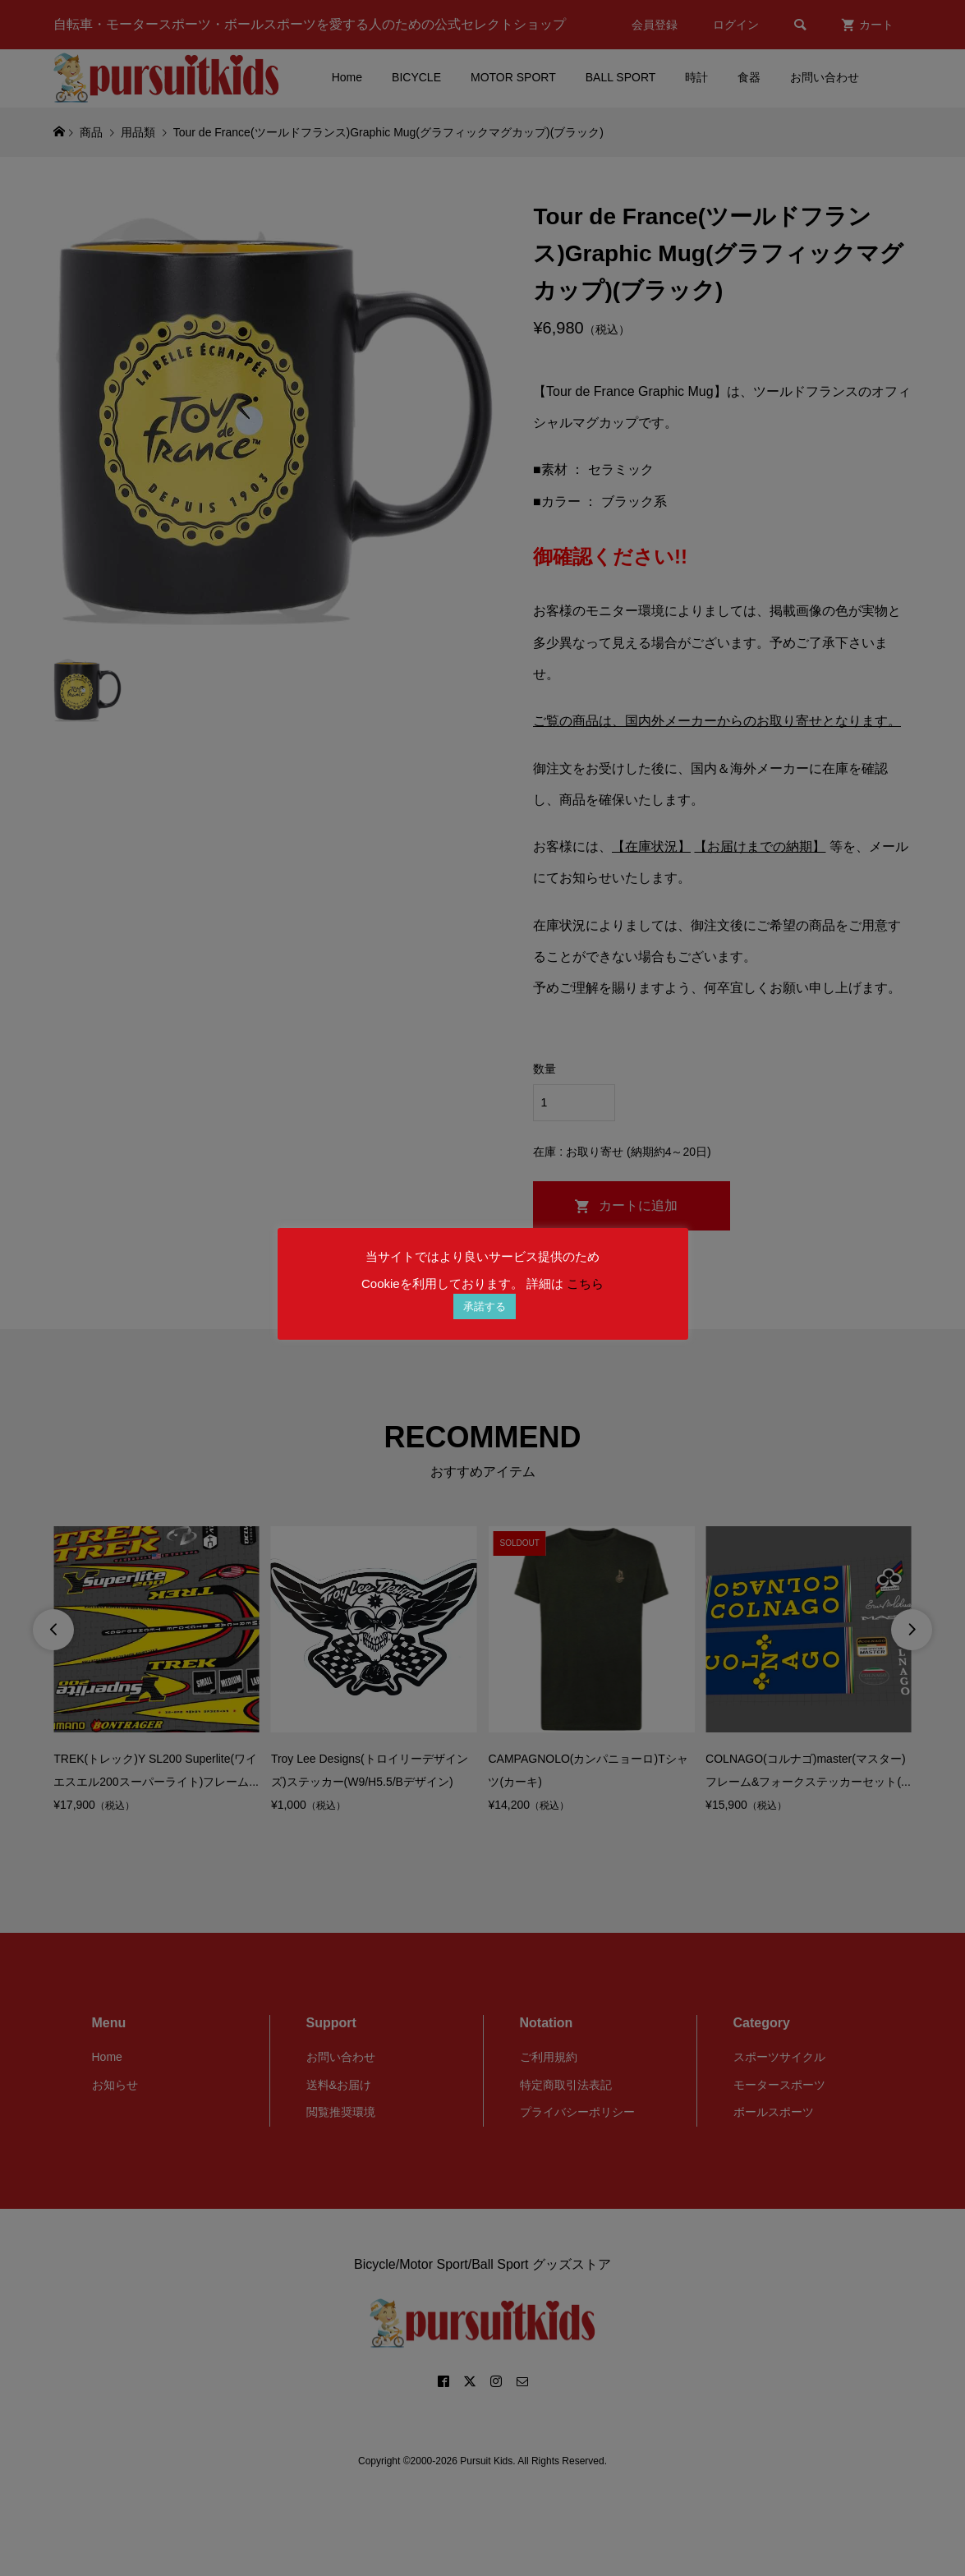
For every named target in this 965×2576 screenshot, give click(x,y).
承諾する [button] (484, 1306)
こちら (585, 1283)
